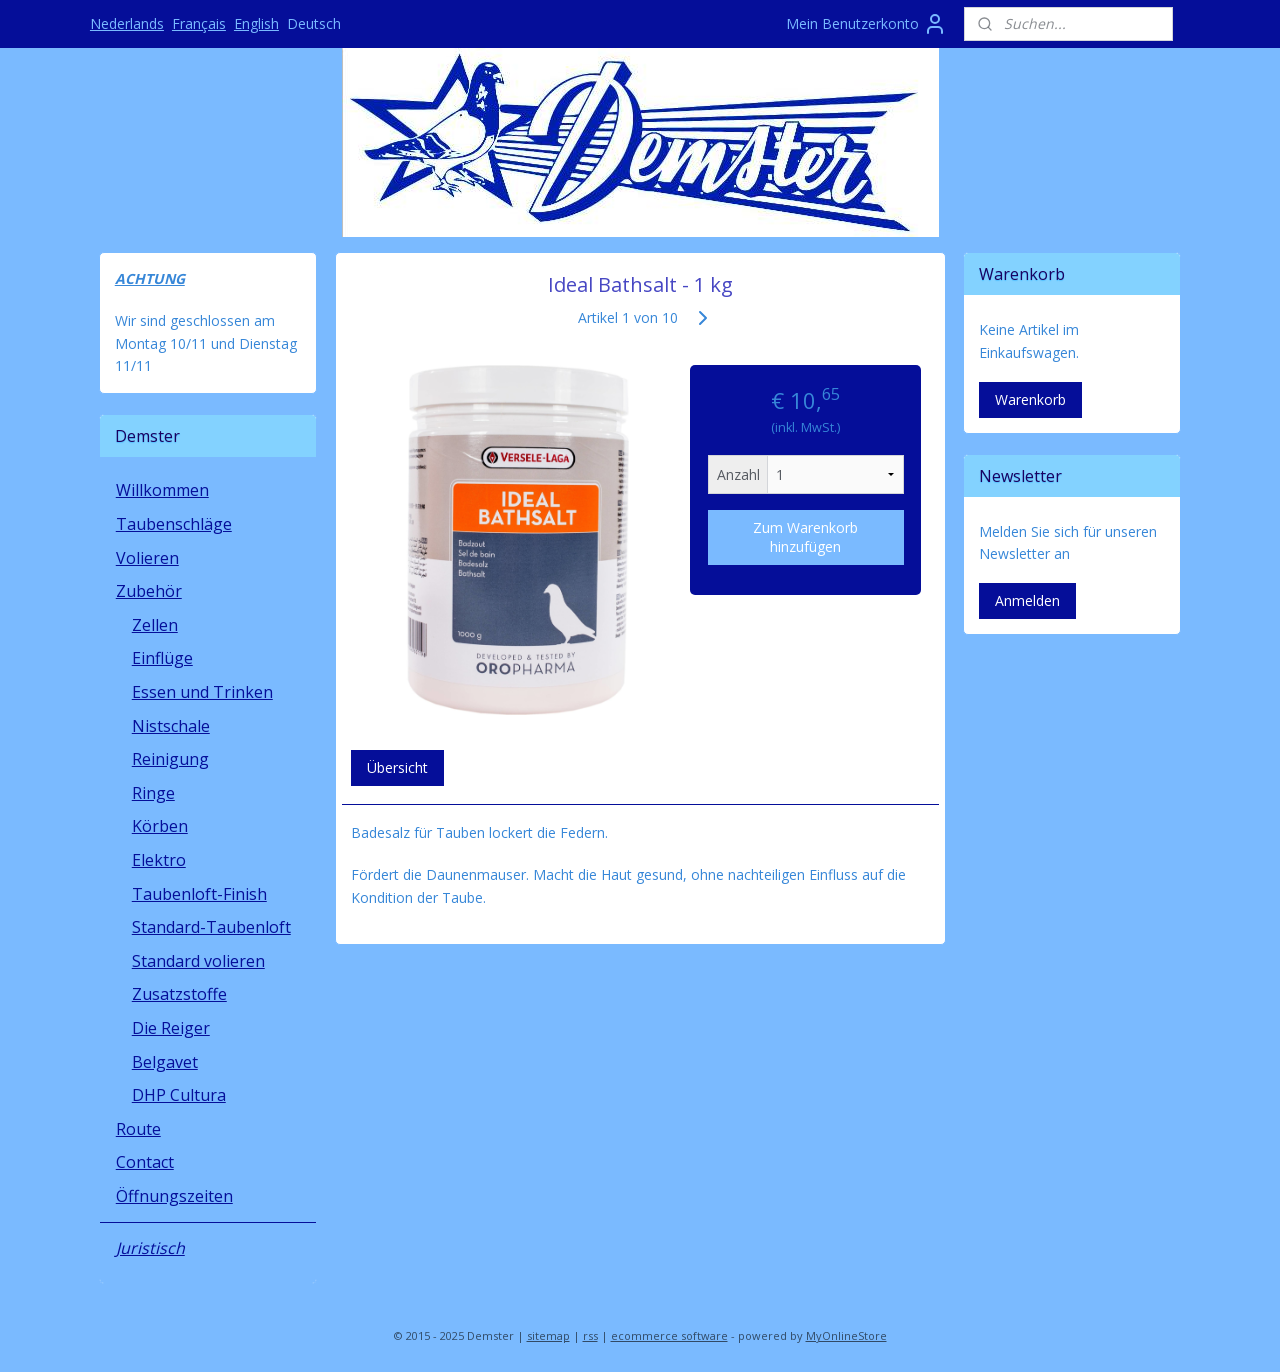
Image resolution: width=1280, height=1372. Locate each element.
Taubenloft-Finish (199, 894)
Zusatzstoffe (179, 994)
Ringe (153, 793)
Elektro (159, 860)
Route (138, 1129)
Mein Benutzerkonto (866, 24)
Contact (145, 1162)
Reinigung (170, 759)
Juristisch (150, 1248)
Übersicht (396, 767)
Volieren (147, 558)
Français (199, 23)
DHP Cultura (179, 1095)
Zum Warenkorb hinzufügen (805, 537)
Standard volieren (198, 961)
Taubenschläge (174, 524)
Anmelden (1027, 600)
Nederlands (127, 23)
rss (590, 1335)
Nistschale (171, 726)
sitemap (548, 1335)
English (256, 23)
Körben (160, 826)
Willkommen (162, 490)
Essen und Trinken (202, 692)
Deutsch (314, 23)
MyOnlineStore (846, 1335)
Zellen (155, 625)
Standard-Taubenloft (211, 927)
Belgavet (165, 1062)
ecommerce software (669, 1335)
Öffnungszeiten (174, 1196)
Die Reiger (171, 1028)
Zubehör (149, 591)
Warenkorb (1030, 399)
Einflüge (162, 658)
